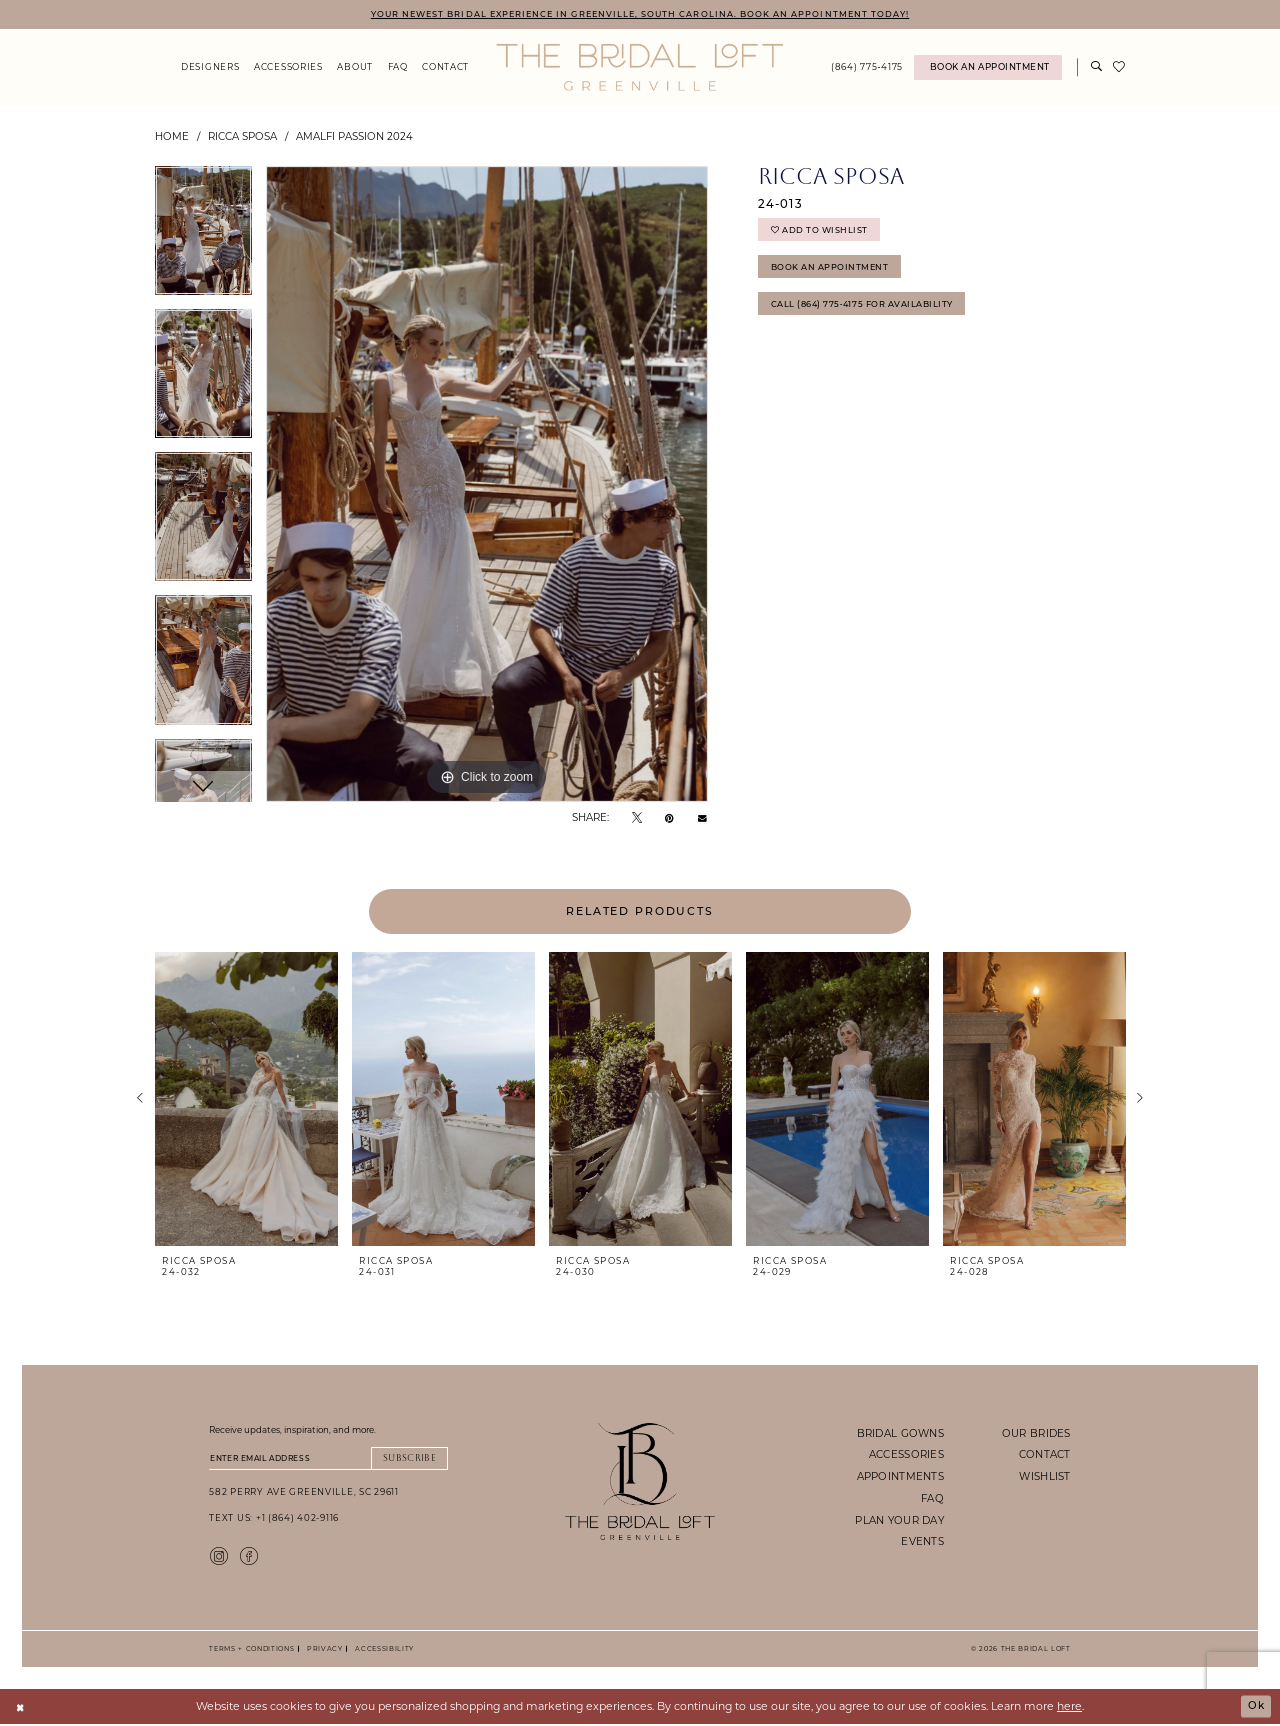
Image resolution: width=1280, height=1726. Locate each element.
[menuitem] (210, 68)
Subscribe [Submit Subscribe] (407, 1458)
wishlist (1044, 1477)
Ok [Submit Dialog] (1255, 1708)
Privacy (322, 1650)
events (922, 1542)
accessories (906, 1455)
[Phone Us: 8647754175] (867, 68)
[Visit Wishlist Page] (1119, 68)
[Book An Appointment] (988, 68)
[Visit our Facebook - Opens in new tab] (249, 1557)
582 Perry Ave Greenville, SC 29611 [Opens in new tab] (304, 1493)
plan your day (899, 1520)
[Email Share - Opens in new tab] (702, 818)
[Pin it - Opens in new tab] (669, 817)
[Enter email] (328, 1459)
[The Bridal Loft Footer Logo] (640, 1481)
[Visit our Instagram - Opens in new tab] (219, 1557)
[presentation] (246, 1100)
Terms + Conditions (251, 1650)
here (1069, 1708)
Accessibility (382, 1650)
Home (172, 137)
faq (932, 1499)
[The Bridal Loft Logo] (639, 68)
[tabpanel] (203, 238)
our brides (1036, 1433)
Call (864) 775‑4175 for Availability (865, 309)
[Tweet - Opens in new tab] (637, 817)
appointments (900, 1477)
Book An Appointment (831, 270)
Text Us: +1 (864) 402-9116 (274, 1519)
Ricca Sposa (242, 137)
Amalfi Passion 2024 (354, 137)
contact (1045, 1455)
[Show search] (1097, 68)
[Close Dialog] (21, 1708)
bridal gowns (900, 1433)
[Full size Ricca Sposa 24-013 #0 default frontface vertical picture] (487, 485)
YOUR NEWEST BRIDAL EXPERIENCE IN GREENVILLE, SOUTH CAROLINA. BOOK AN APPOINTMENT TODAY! (639, 13)
